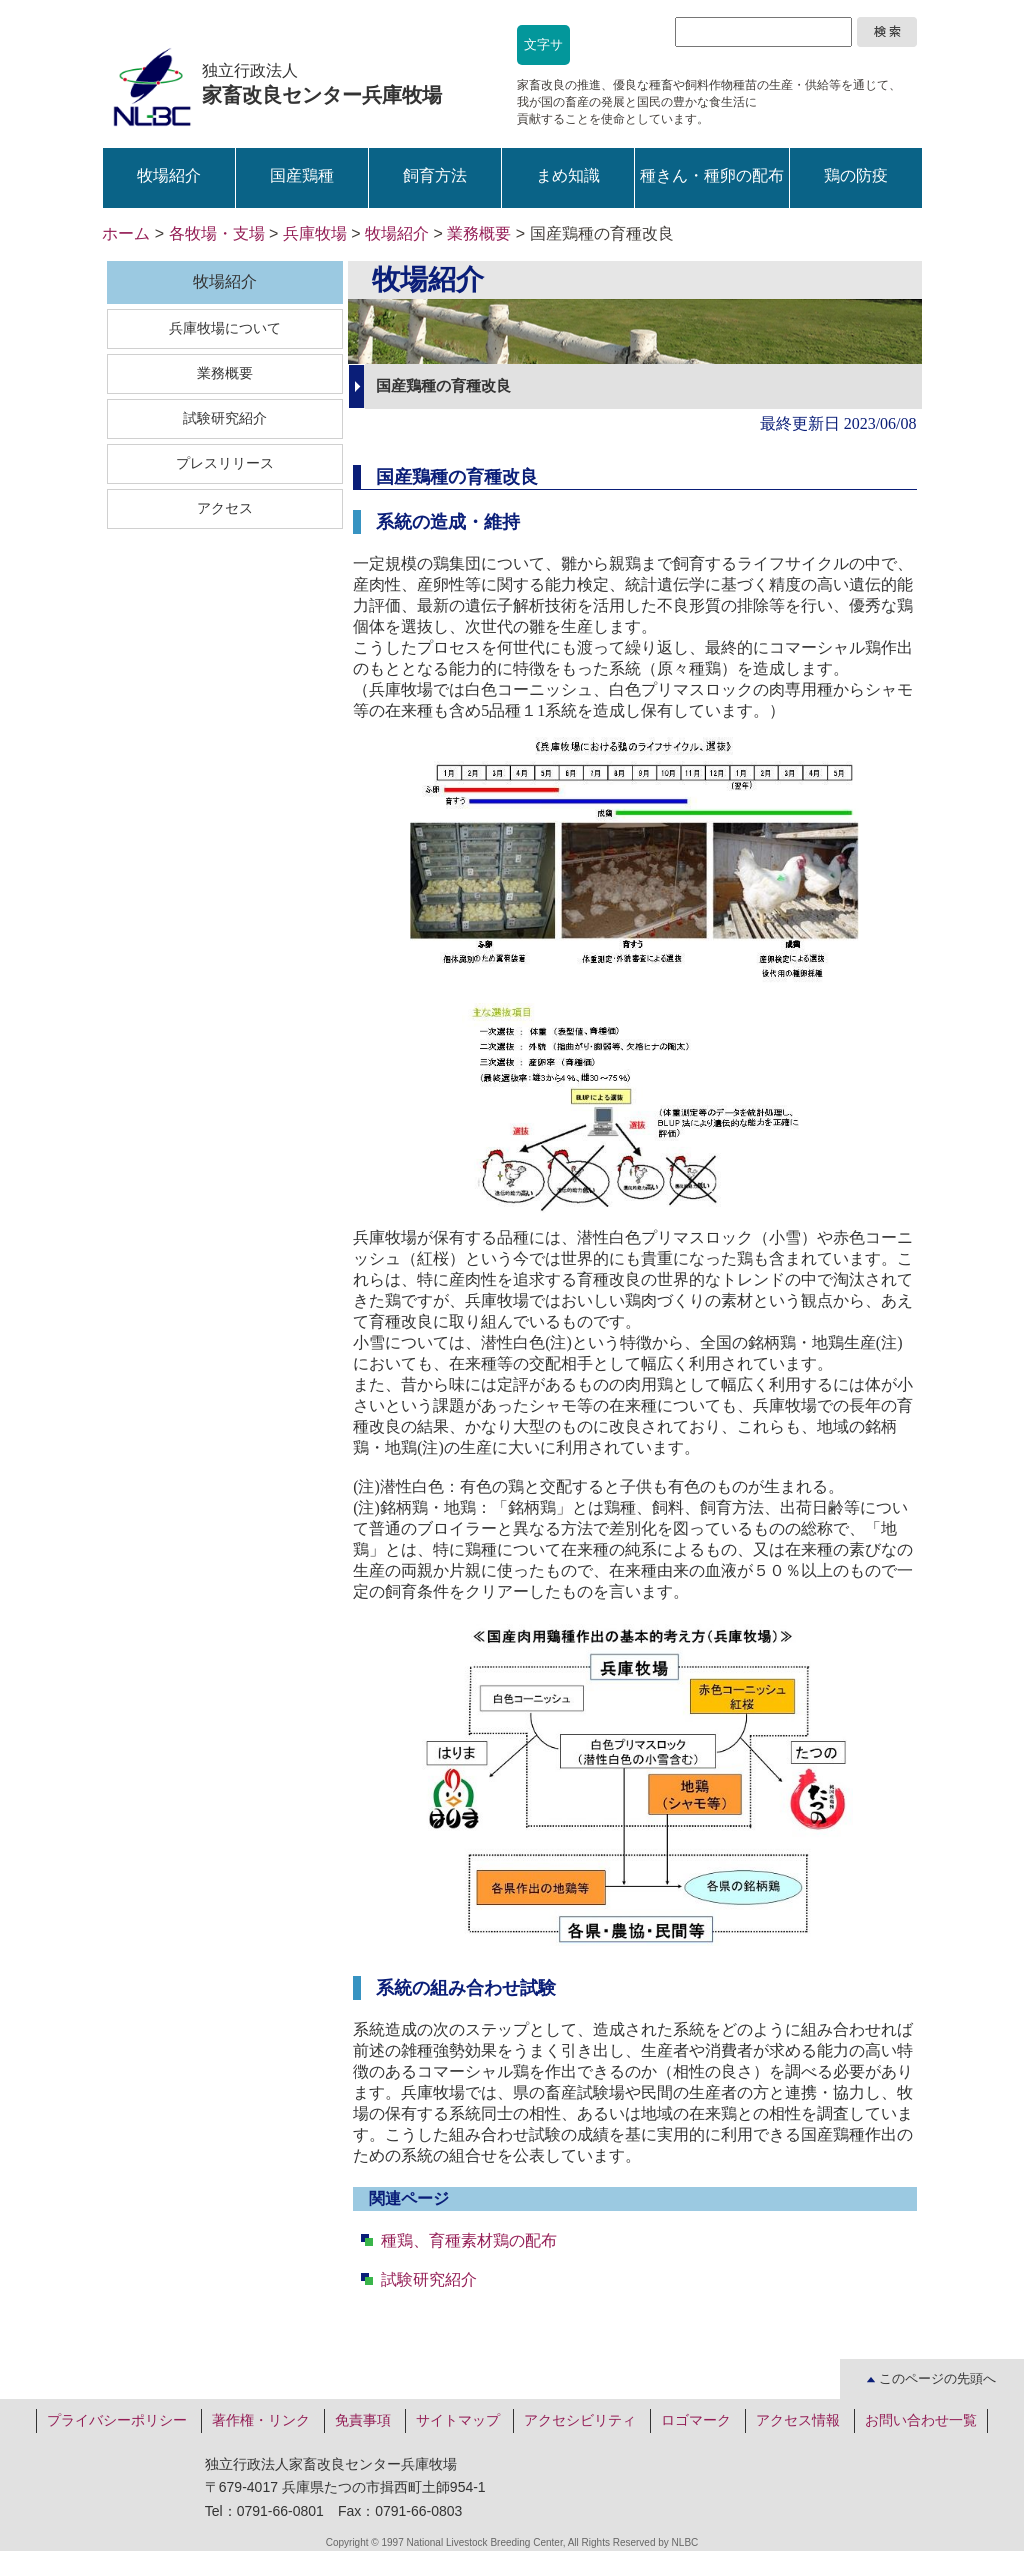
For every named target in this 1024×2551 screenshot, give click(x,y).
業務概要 (479, 233)
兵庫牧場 (315, 233)
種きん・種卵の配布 (712, 175)
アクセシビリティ (580, 2420)
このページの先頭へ (931, 2378)
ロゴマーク (696, 2420)
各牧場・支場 (217, 233)
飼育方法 (435, 175)
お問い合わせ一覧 (921, 2420)
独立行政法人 (322, 84)
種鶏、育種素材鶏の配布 (469, 2240)
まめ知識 (568, 175)
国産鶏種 (302, 175)
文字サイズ (543, 51)
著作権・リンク (261, 2420)
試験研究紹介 (429, 2279)
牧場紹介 (169, 175)
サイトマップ (458, 2420)
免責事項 (363, 2420)
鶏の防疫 (856, 175)
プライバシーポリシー (117, 2420)
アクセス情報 (798, 2420)
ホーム (126, 233)
